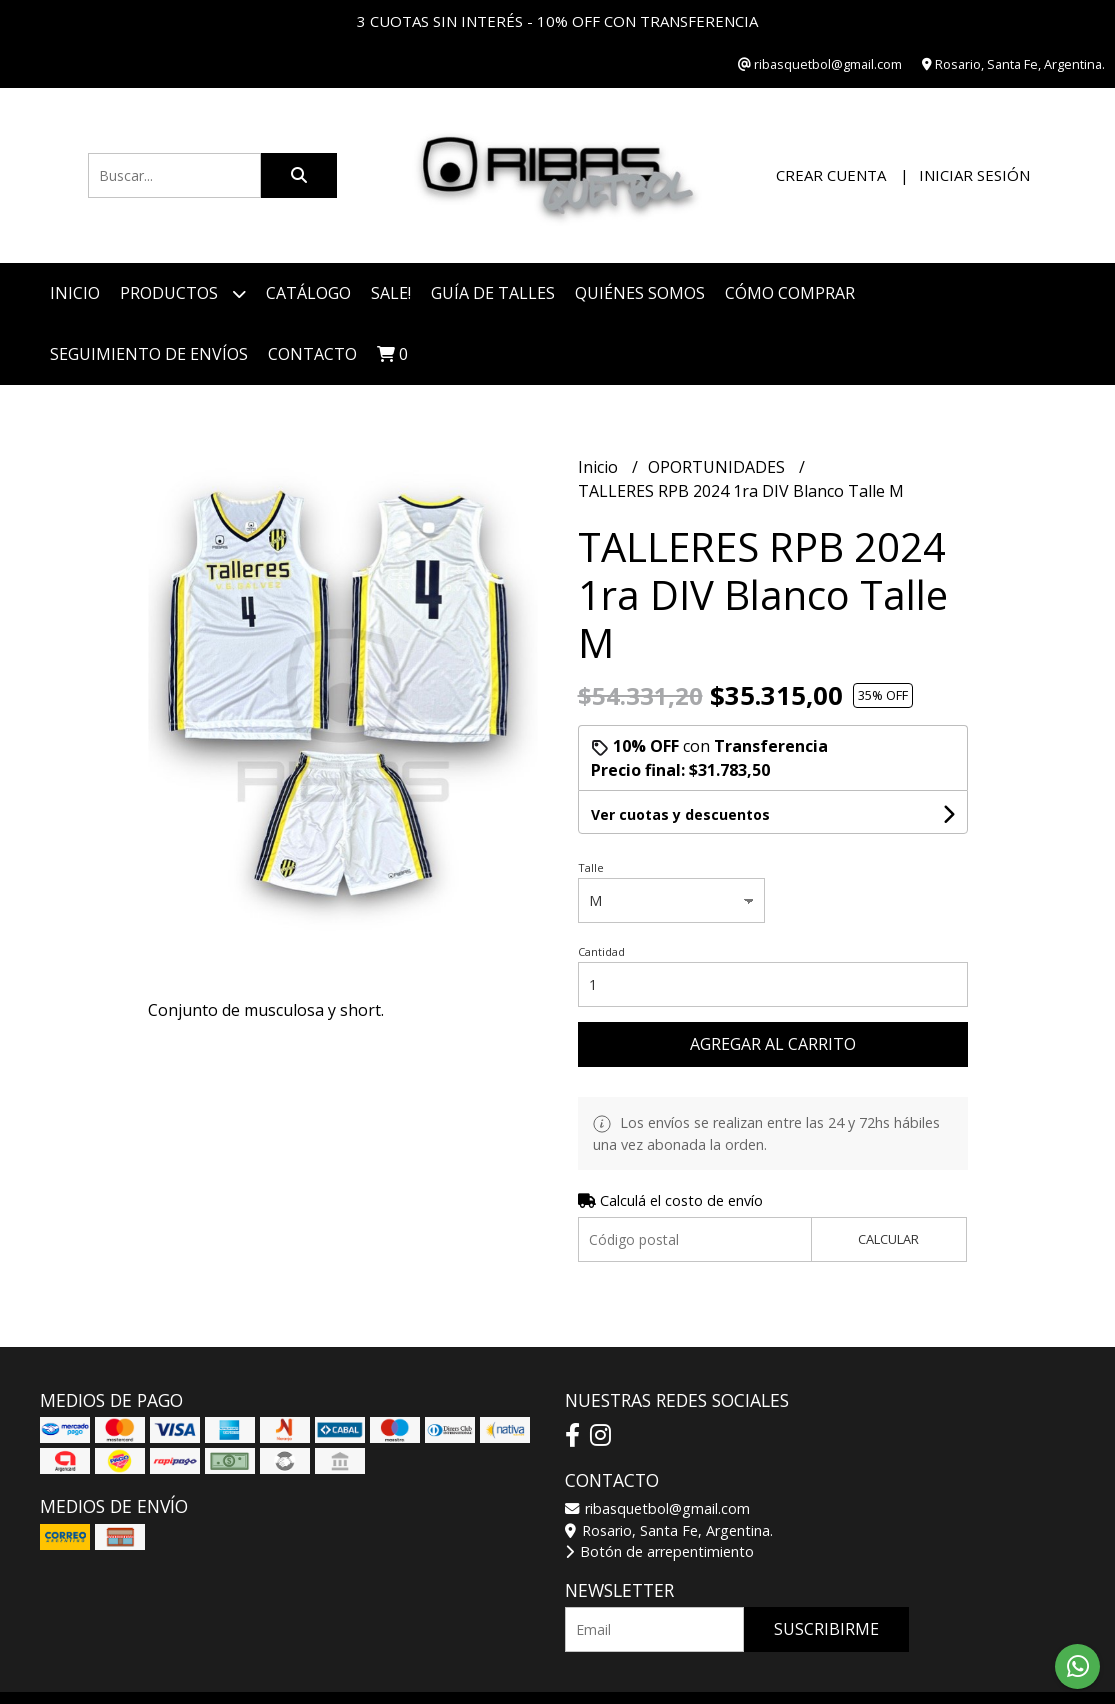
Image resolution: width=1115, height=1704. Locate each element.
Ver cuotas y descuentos (680, 814)
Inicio (75, 293)
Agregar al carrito (773, 1044)
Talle (591, 867)
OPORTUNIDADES (718, 467)
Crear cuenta (831, 175)
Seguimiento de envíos (149, 354)
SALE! (391, 293)
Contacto (312, 354)
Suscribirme (826, 1629)
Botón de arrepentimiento (659, 1551)
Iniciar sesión (974, 175)
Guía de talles (493, 293)
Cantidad (601, 951)
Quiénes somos (640, 293)
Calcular (888, 1239)
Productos (183, 293)
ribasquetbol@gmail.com (657, 1508)
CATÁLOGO (308, 293)
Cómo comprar (790, 293)
